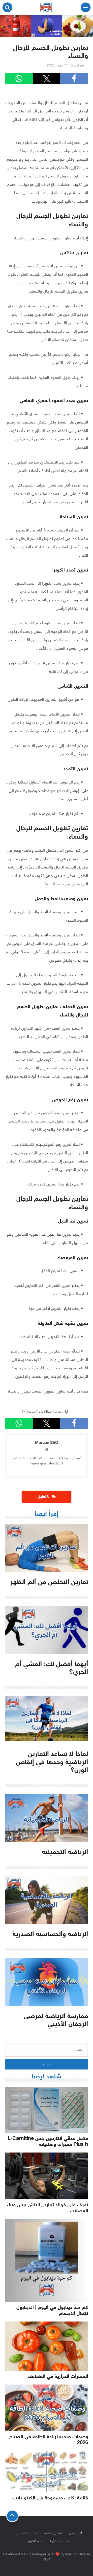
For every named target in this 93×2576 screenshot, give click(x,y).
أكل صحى (75, 2533)
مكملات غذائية (60, 2541)
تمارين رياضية (53, 2533)
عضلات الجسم (27, 2533)
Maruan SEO (46, 1442)
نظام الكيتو (35, 2541)
